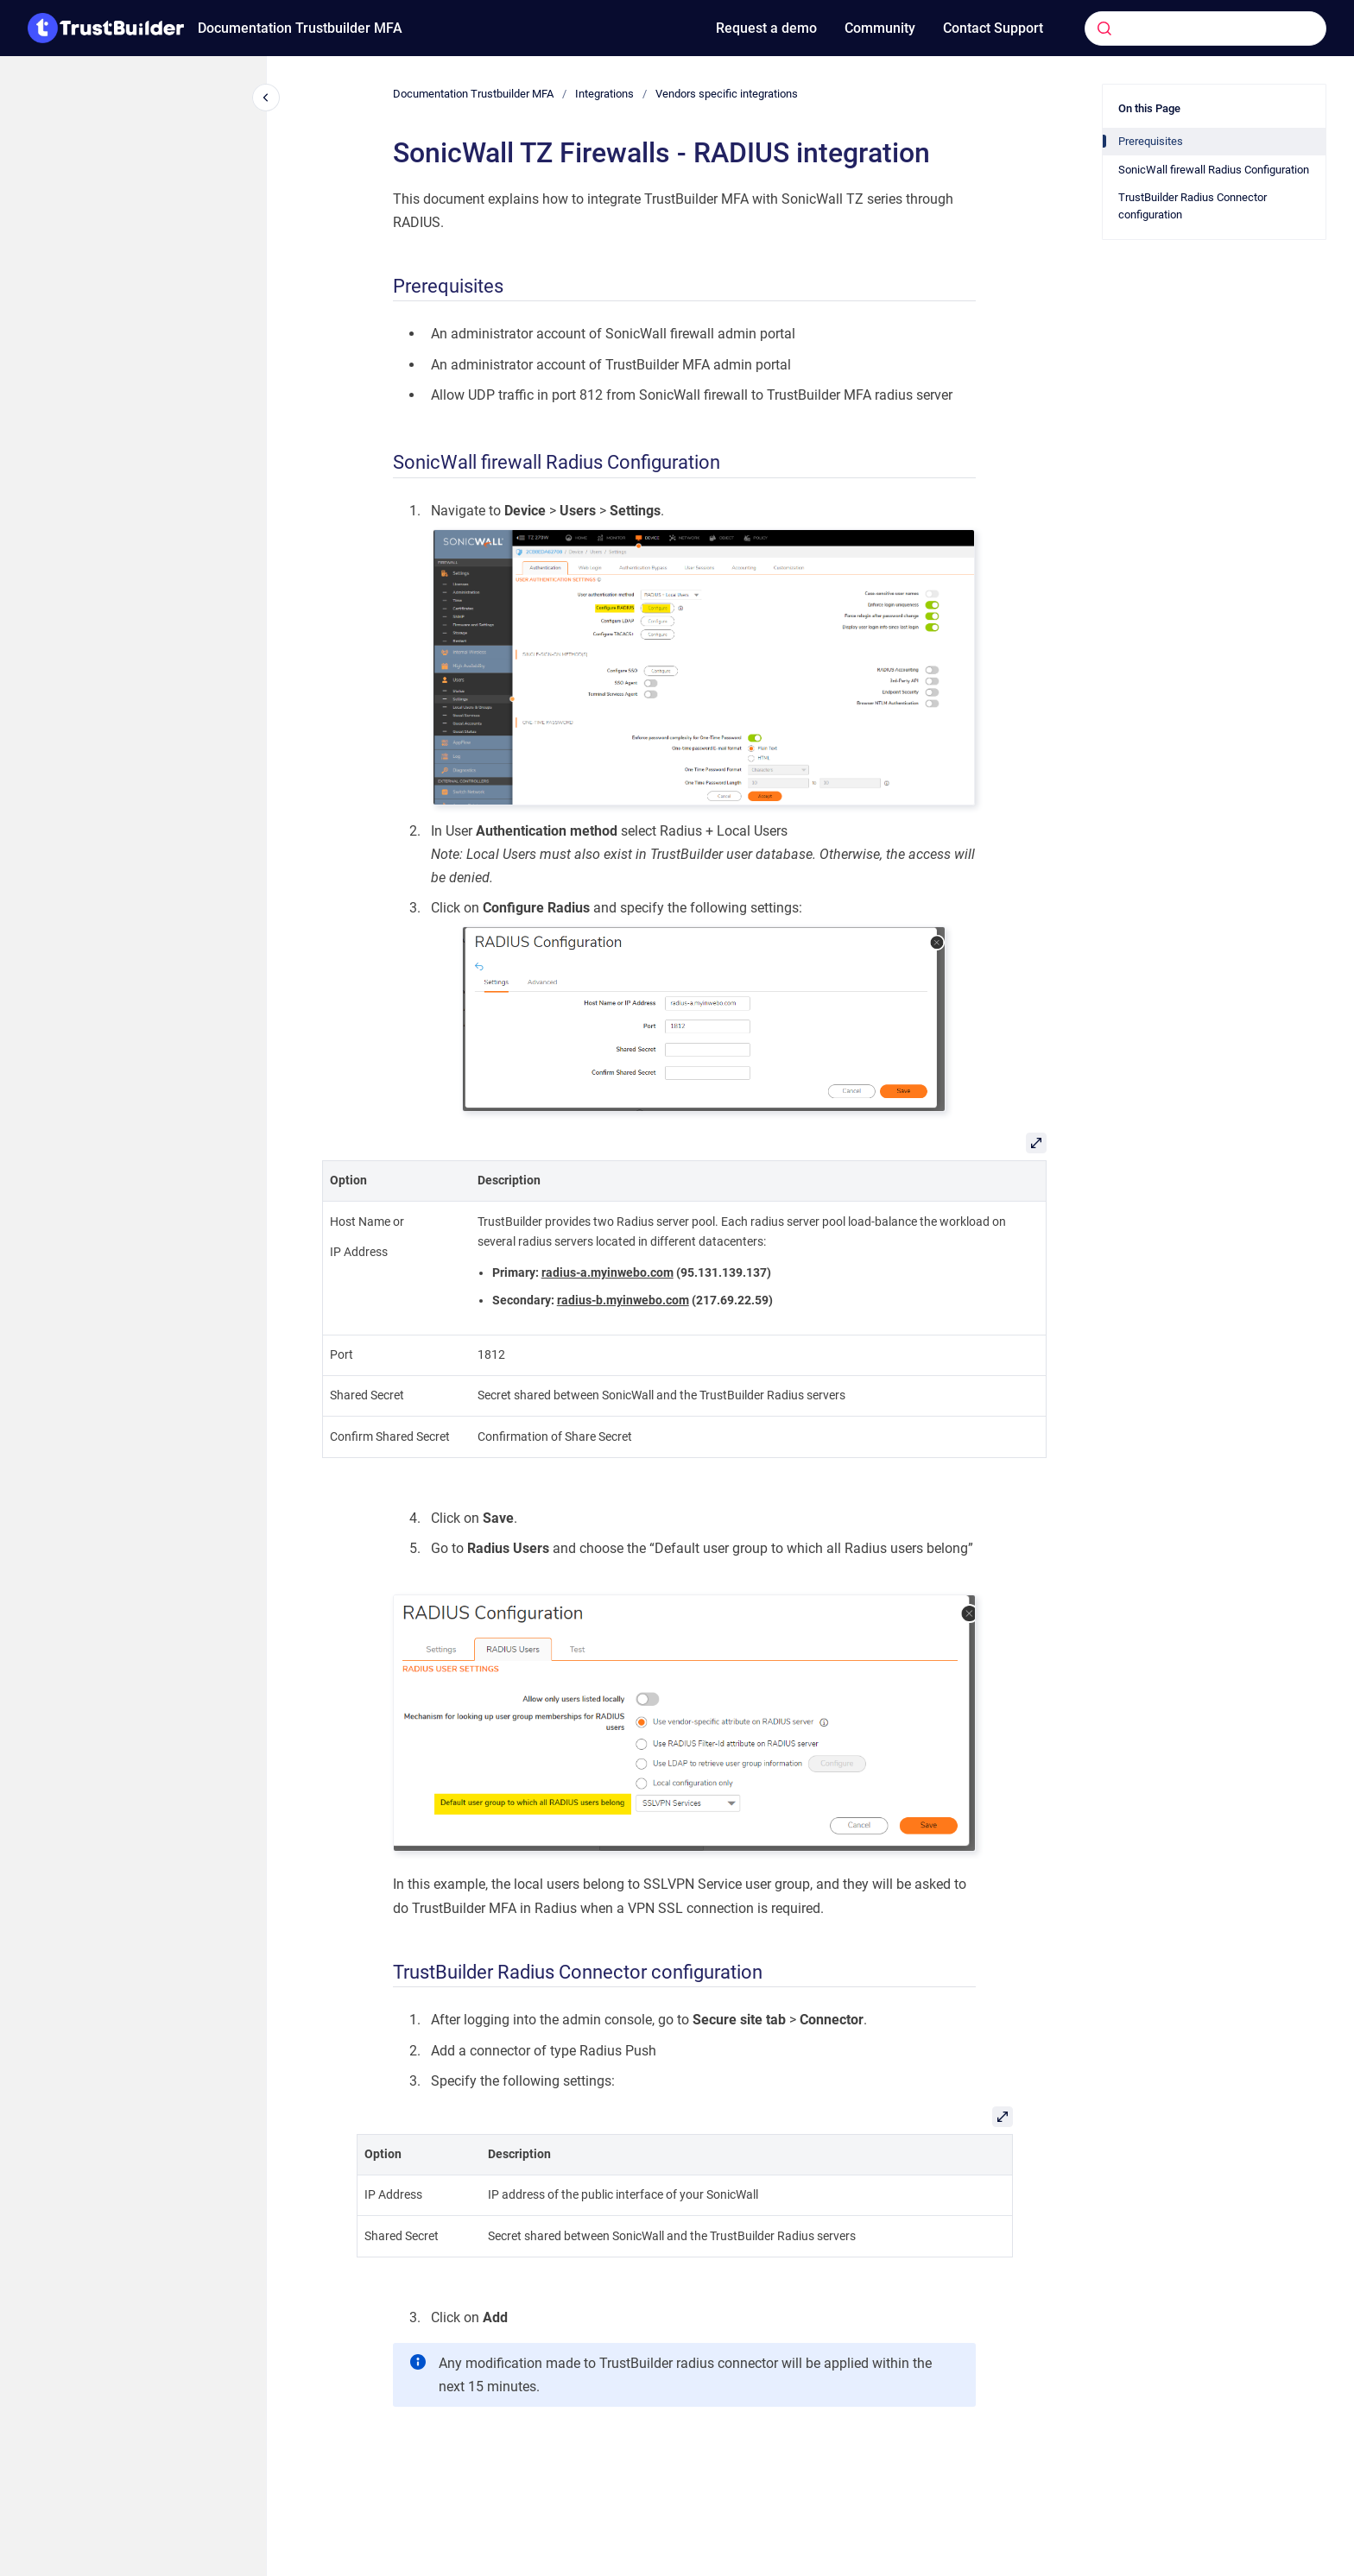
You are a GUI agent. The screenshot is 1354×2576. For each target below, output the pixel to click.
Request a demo (766, 28)
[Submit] (1104, 28)
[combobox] (1179, 28)
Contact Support (993, 28)
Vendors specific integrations (726, 93)
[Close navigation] (266, 97)
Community (880, 28)
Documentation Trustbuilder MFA (300, 28)
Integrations (604, 93)
